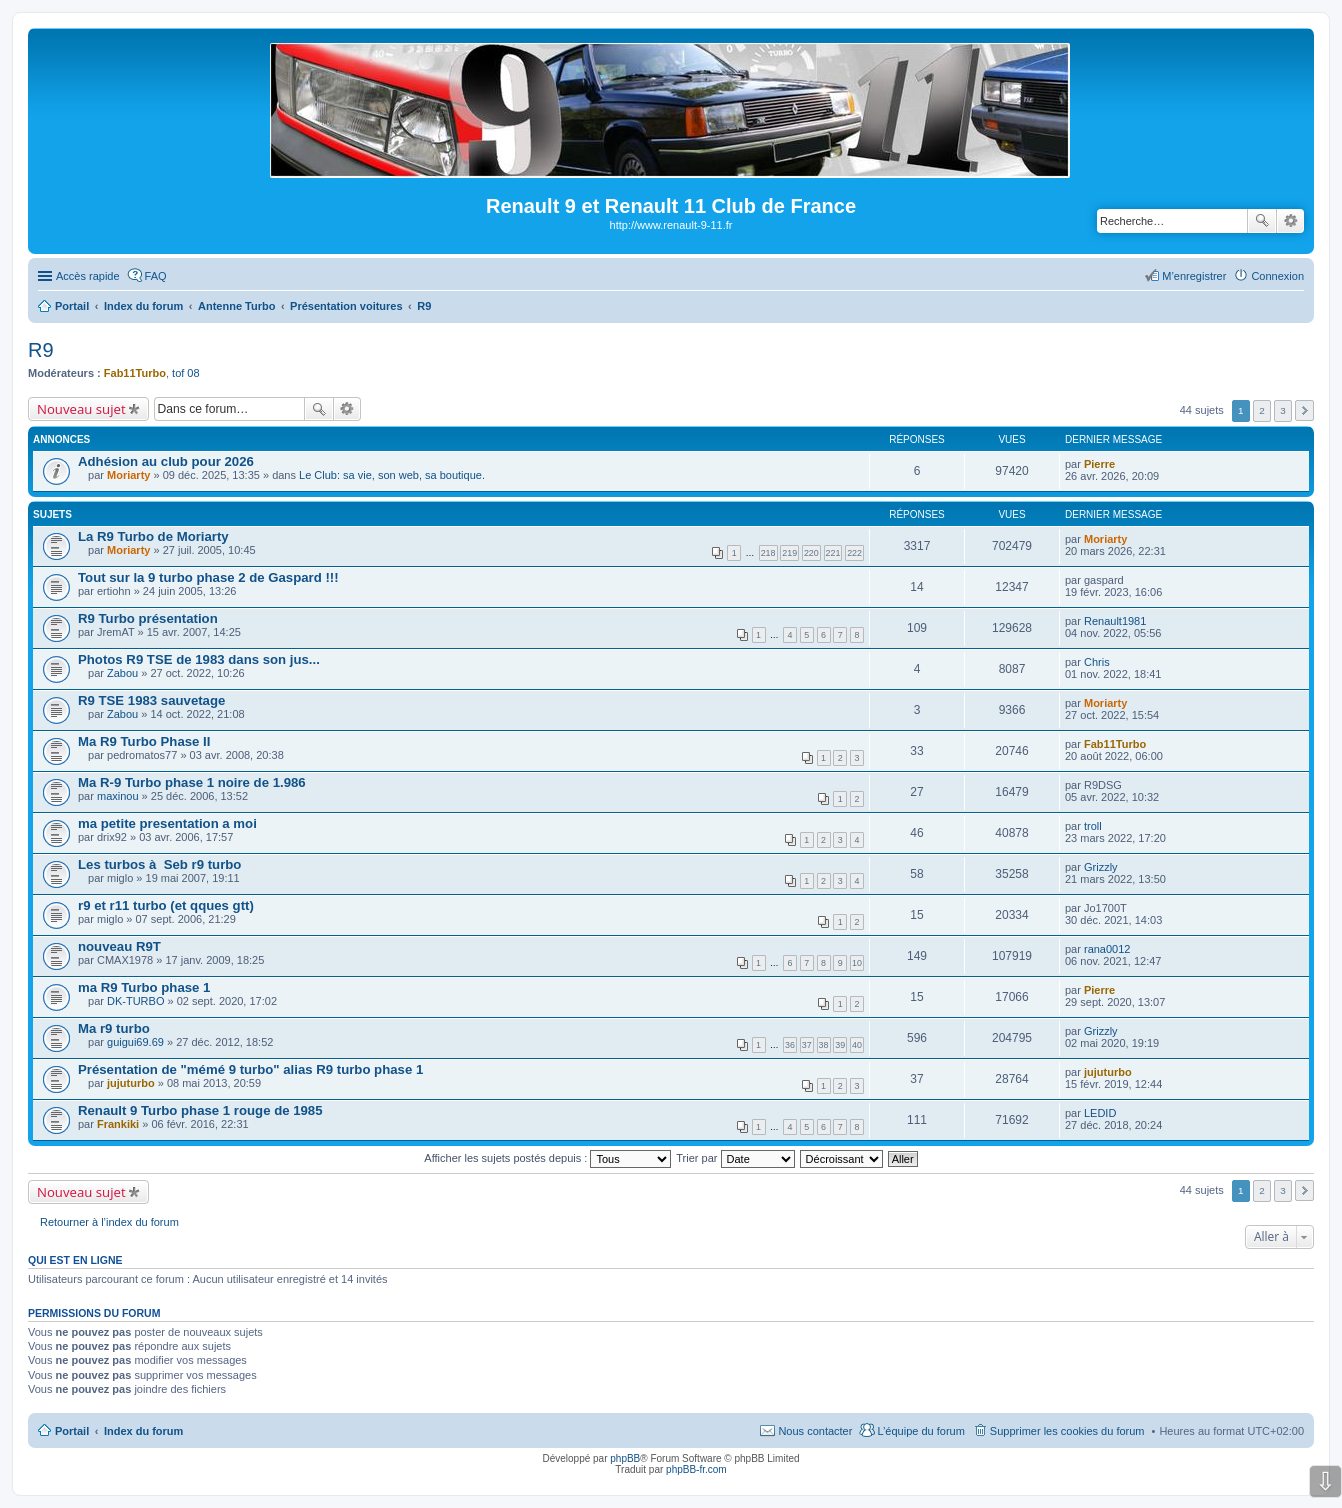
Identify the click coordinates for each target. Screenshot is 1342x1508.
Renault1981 (1115, 621)
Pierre (1099, 464)
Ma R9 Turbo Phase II (144, 741)
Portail (72, 306)
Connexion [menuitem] (1277, 276)
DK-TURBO (135, 1001)
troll (1093, 826)
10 (857, 963)
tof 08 (186, 373)
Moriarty (128, 475)
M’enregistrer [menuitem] (1194, 276)
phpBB (625, 1458)
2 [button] (1262, 410)
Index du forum (143, 1431)
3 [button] (1283, 410)
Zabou (122, 673)
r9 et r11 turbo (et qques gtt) (166, 905)
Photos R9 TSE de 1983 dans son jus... (199, 659)
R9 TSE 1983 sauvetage (151, 700)
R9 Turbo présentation (148, 618)
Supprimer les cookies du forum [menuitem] (1067, 1431)
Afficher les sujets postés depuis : (547, 1158)
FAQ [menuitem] (156, 276)
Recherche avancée (1290, 221)
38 (824, 1045)
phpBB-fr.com (696, 1469)
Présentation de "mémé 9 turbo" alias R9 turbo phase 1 (250, 1069)
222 (854, 553)
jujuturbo (131, 1083)
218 (768, 553)
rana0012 (1107, 949)
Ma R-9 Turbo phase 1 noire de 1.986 (192, 782)
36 (790, 1045)
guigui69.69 (135, 1042)
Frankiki (118, 1124)
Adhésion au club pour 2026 (166, 461)
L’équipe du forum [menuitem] (920, 1431)
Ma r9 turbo (114, 1028)
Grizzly (1101, 867)
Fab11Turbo (135, 373)
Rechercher (1262, 221)
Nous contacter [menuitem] (815, 1431)
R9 (41, 350)
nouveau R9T (119, 946)
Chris (1097, 662)
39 (840, 1045)
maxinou (118, 796)
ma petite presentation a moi (167, 823)
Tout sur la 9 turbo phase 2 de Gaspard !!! (208, 577)
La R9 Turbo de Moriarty (153, 536)
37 (807, 1045)
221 (833, 553)
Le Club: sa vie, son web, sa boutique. (392, 475)
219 (789, 553)
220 (811, 553)
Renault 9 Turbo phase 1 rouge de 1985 (200, 1110)
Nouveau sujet (81, 409)
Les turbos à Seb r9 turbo (159, 864)
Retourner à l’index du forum (109, 1222)
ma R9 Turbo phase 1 (144, 987)
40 (857, 1045)
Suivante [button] (1304, 410)
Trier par (735, 1158)
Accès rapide (88, 276)
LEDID (1100, 1113)
